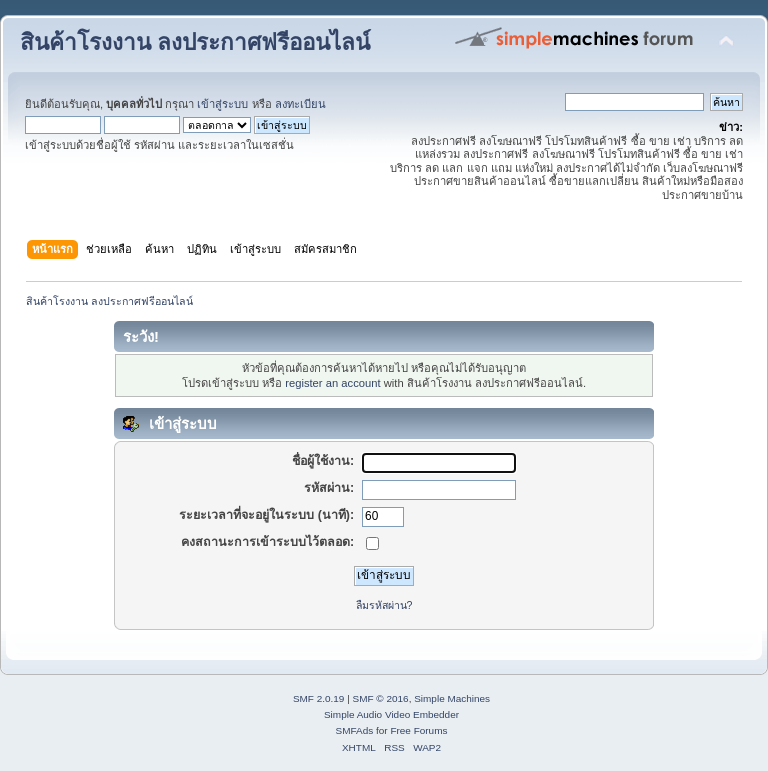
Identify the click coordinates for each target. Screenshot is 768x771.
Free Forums (418, 730)
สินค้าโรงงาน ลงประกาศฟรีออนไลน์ (195, 42)
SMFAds (355, 730)
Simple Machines (452, 698)
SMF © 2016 (381, 698)
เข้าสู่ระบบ (222, 104)
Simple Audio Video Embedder (391, 714)
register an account (332, 383)
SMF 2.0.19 (319, 698)
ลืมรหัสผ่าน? (384, 605)
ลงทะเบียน (300, 104)
